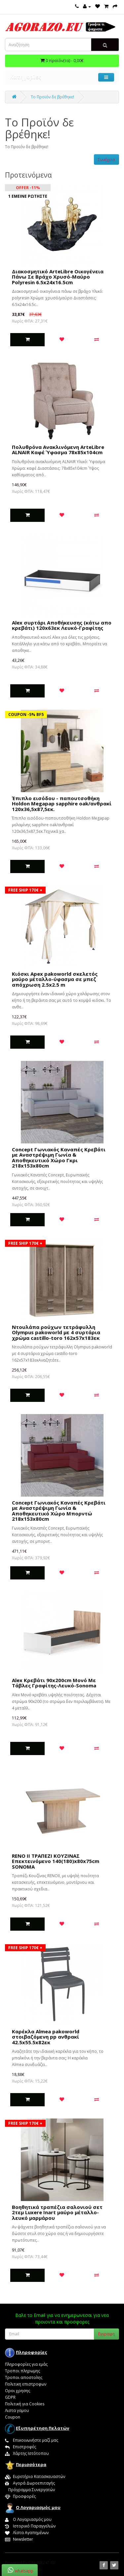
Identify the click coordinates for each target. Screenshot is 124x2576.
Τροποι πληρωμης (22, 2371)
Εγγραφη (106, 2334)
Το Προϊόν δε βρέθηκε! (52, 97)
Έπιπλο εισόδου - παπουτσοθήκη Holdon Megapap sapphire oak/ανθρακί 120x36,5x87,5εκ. (61, 803)
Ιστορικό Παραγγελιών (30, 2526)
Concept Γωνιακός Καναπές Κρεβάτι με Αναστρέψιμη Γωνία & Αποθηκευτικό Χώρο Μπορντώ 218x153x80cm (58, 1510)
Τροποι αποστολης (23, 2377)
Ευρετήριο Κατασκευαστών (35, 2476)
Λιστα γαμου (17, 2410)
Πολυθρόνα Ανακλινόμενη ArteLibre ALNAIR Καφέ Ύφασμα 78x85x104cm (58, 450)
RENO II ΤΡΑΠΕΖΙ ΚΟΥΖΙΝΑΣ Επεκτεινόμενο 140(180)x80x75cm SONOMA (55, 1861)
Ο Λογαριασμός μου (28, 2519)
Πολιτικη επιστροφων (25, 2384)
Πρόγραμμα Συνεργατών (30, 2489)
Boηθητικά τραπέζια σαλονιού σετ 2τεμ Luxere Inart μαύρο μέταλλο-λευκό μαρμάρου (57, 2212)
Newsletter (19, 2539)
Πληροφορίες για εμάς (26, 2364)
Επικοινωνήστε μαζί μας (31, 2440)
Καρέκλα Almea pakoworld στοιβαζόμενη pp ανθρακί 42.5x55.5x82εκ (45, 2037)
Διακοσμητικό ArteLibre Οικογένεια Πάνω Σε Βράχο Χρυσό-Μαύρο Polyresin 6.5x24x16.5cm (57, 277)
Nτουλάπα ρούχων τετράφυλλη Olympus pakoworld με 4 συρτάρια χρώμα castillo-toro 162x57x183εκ (56, 1332)
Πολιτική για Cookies (24, 2404)
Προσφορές (20, 2496)
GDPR (10, 2397)
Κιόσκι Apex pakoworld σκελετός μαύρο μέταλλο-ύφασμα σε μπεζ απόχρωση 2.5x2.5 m (55, 979)
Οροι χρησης (17, 2390)
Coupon (12, 2417)
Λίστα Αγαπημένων (27, 2532)
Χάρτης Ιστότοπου (27, 2453)
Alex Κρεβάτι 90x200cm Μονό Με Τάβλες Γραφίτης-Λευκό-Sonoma (54, 1683)
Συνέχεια (106, 159)
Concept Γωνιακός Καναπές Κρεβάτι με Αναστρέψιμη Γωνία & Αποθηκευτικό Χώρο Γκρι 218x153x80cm (58, 1157)
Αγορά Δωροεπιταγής (30, 2483)
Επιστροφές (20, 2447)
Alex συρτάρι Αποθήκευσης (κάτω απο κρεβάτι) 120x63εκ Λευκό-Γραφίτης (61, 625)
